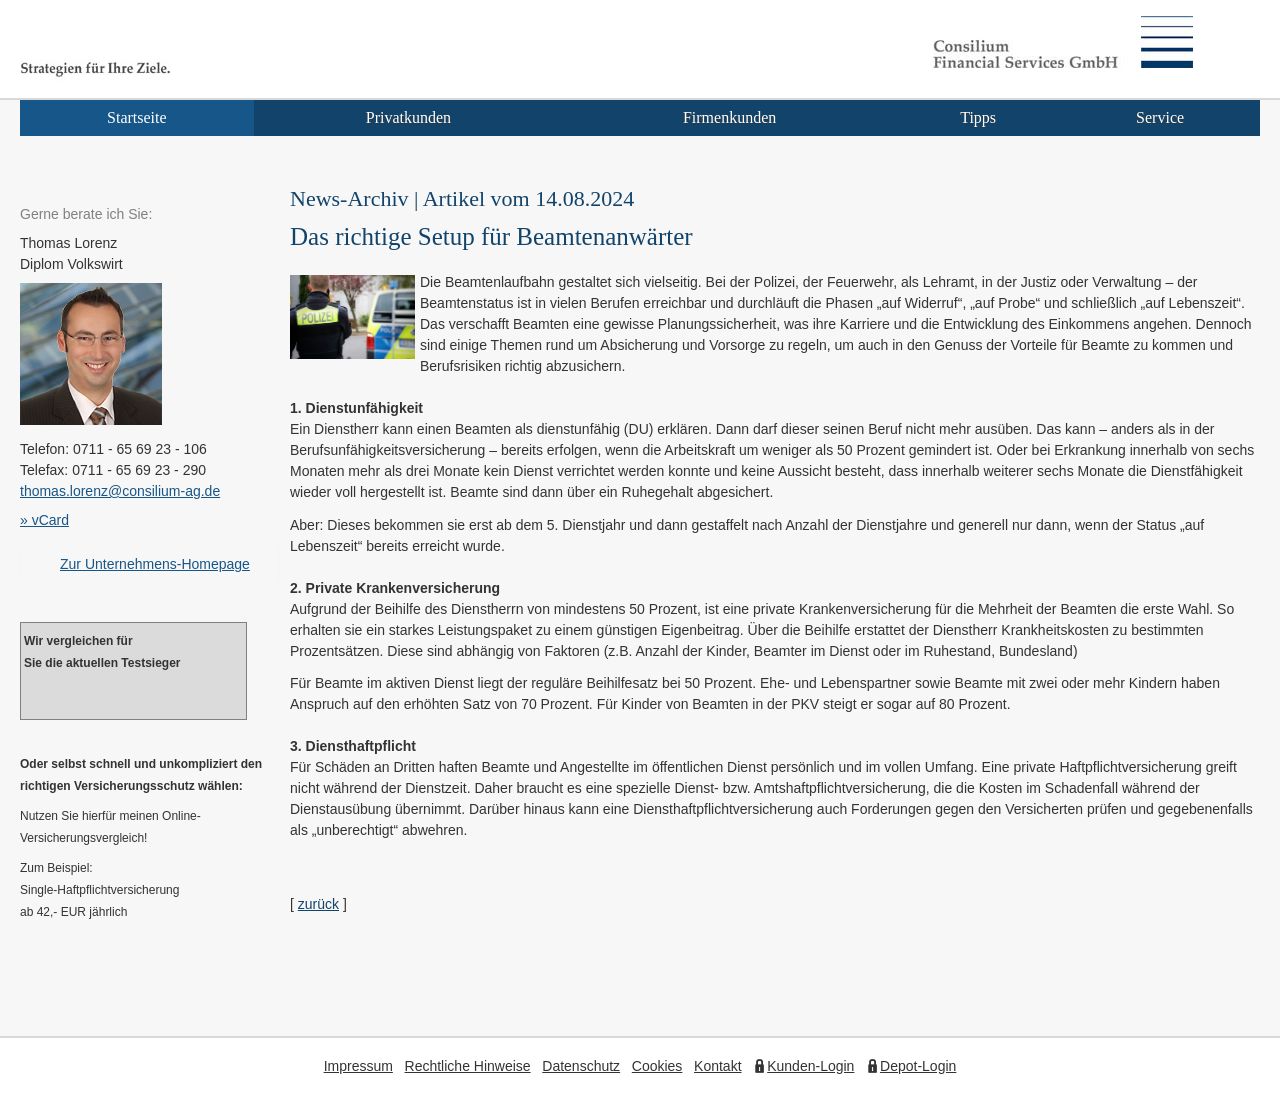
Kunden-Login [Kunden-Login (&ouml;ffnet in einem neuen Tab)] (810, 1066)
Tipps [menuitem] (978, 117)
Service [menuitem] (1160, 117)
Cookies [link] (657, 1066)
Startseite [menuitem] (137, 117)
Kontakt (717, 1066)
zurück (318, 904)
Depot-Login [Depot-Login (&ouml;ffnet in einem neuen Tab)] (918, 1066)
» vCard (44, 520)
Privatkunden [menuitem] (408, 117)
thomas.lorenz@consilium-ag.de (120, 491)
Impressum (358, 1066)
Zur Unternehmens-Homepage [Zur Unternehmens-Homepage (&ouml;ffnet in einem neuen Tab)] (155, 564)
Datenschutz (581, 1066)
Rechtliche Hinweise (468, 1066)
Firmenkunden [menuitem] (729, 117)
